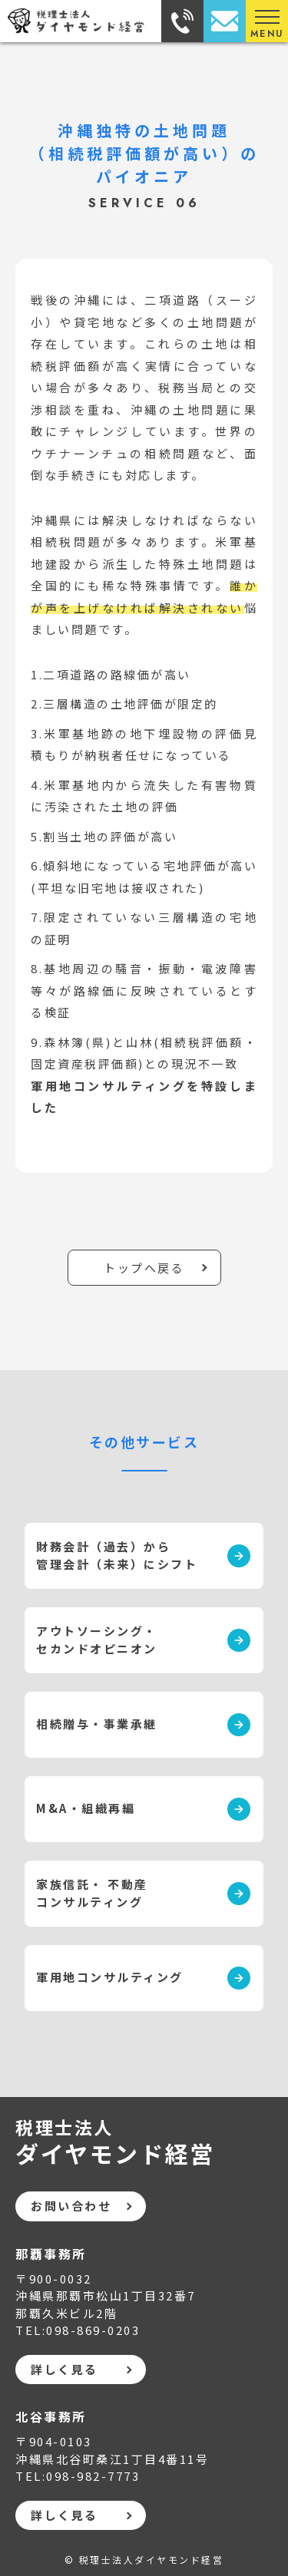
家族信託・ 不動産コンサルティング (92, 1893)
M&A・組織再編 (85, 1808)
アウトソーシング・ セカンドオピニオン (96, 1639)
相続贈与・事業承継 (96, 1724)
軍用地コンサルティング (110, 1977)
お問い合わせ (71, 2206)
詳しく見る (64, 2369)
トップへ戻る (144, 1268)
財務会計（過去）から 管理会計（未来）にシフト (116, 1555)
